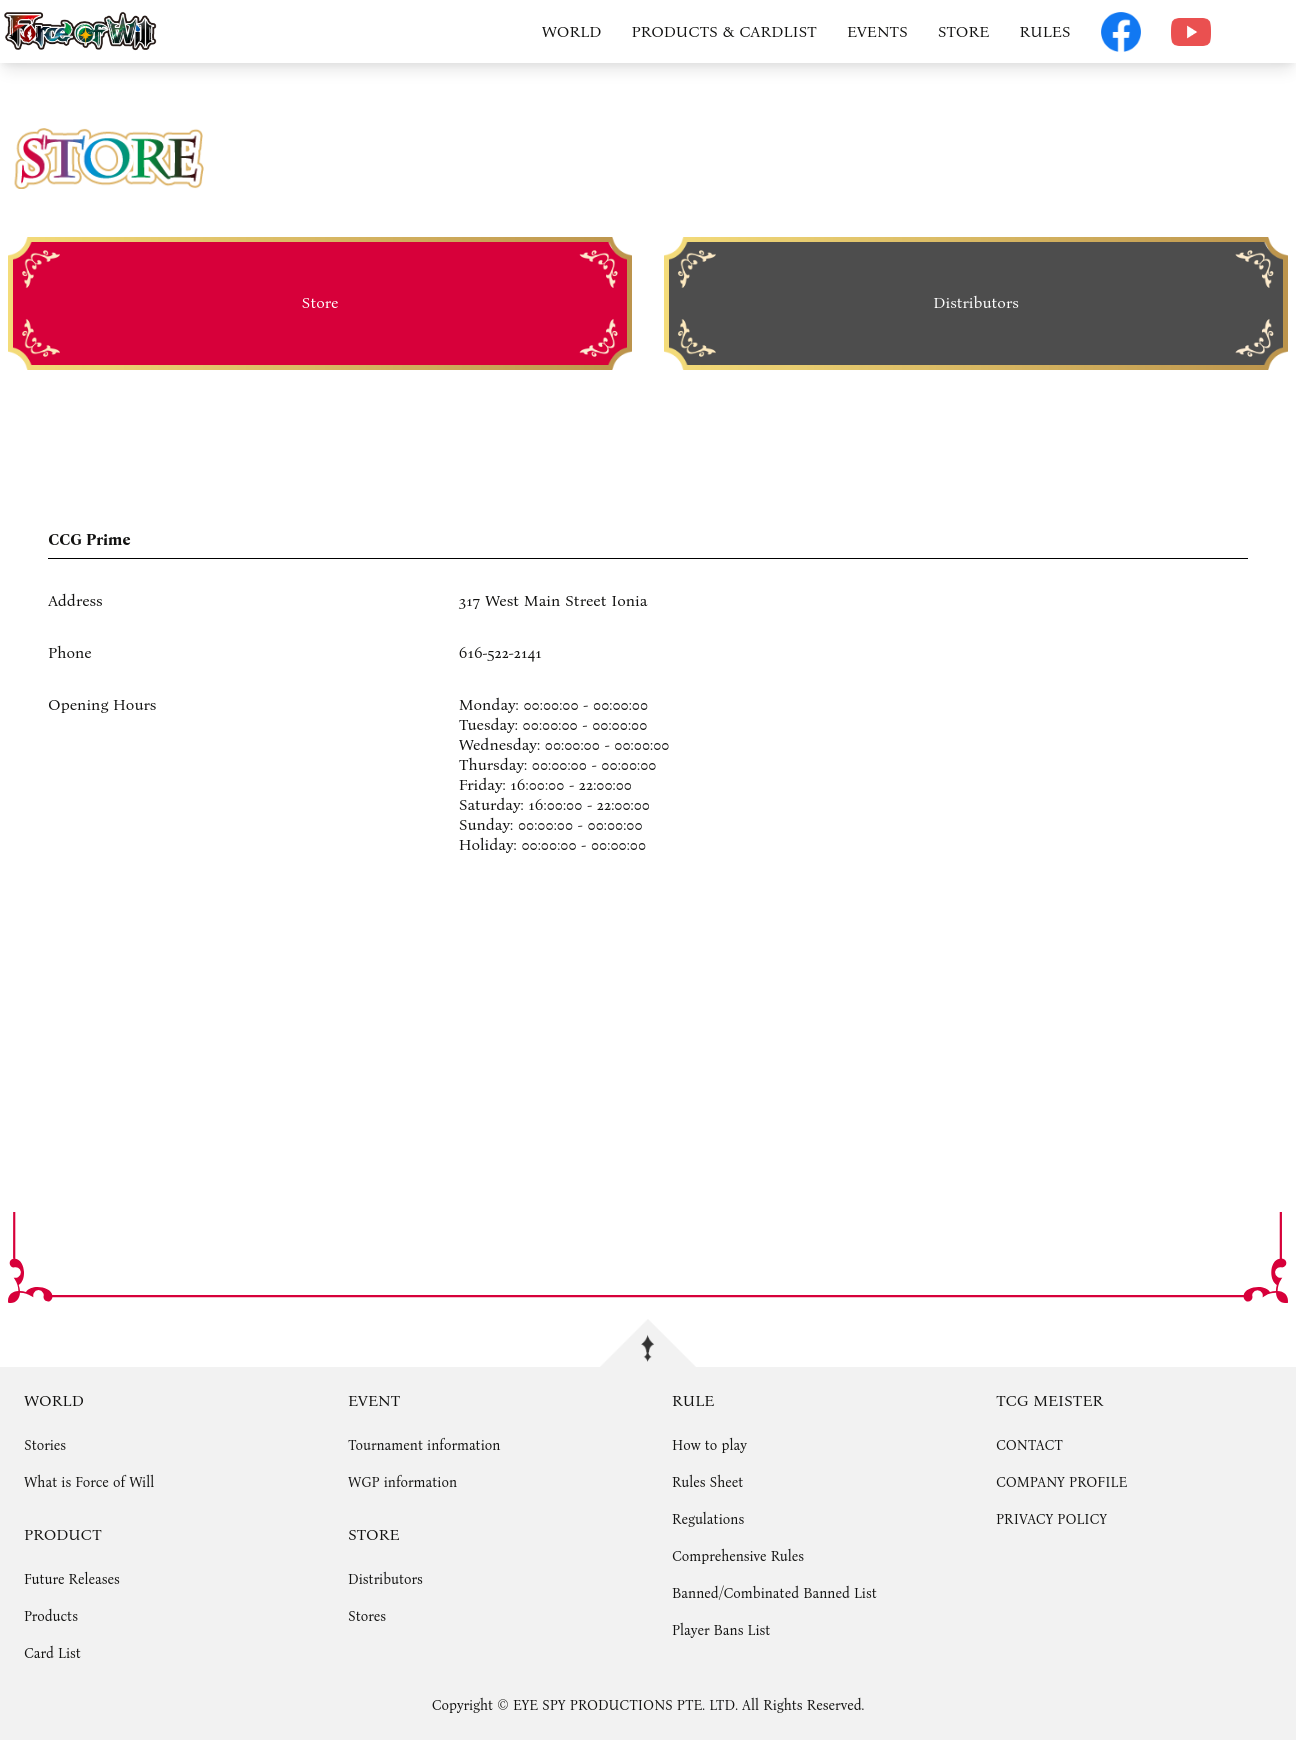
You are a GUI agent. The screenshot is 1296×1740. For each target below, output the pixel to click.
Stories (45, 1445)
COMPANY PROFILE (1061, 1482)
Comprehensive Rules (738, 1556)
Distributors (385, 1579)
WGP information (402, 1482)
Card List (52, 1653)
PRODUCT (63, 1534)
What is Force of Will (89, 1482)
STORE (964, 31)
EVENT (374, 1400)
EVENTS (877, 31)
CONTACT (1029, 1445)
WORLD (572, 31)
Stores (367, 1616)
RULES (1044, 31)
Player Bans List (721, 1630)
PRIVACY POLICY (1051, 1519)
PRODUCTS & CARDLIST (724, 31)
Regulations (708, 1519)
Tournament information (424, 1445)
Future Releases (72, 1579)
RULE (693, 1400)
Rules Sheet (707, 1482)
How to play (709, 1445)
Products (51, 1616)
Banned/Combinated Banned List (774, 1593)
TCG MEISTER (1049, 1400)
